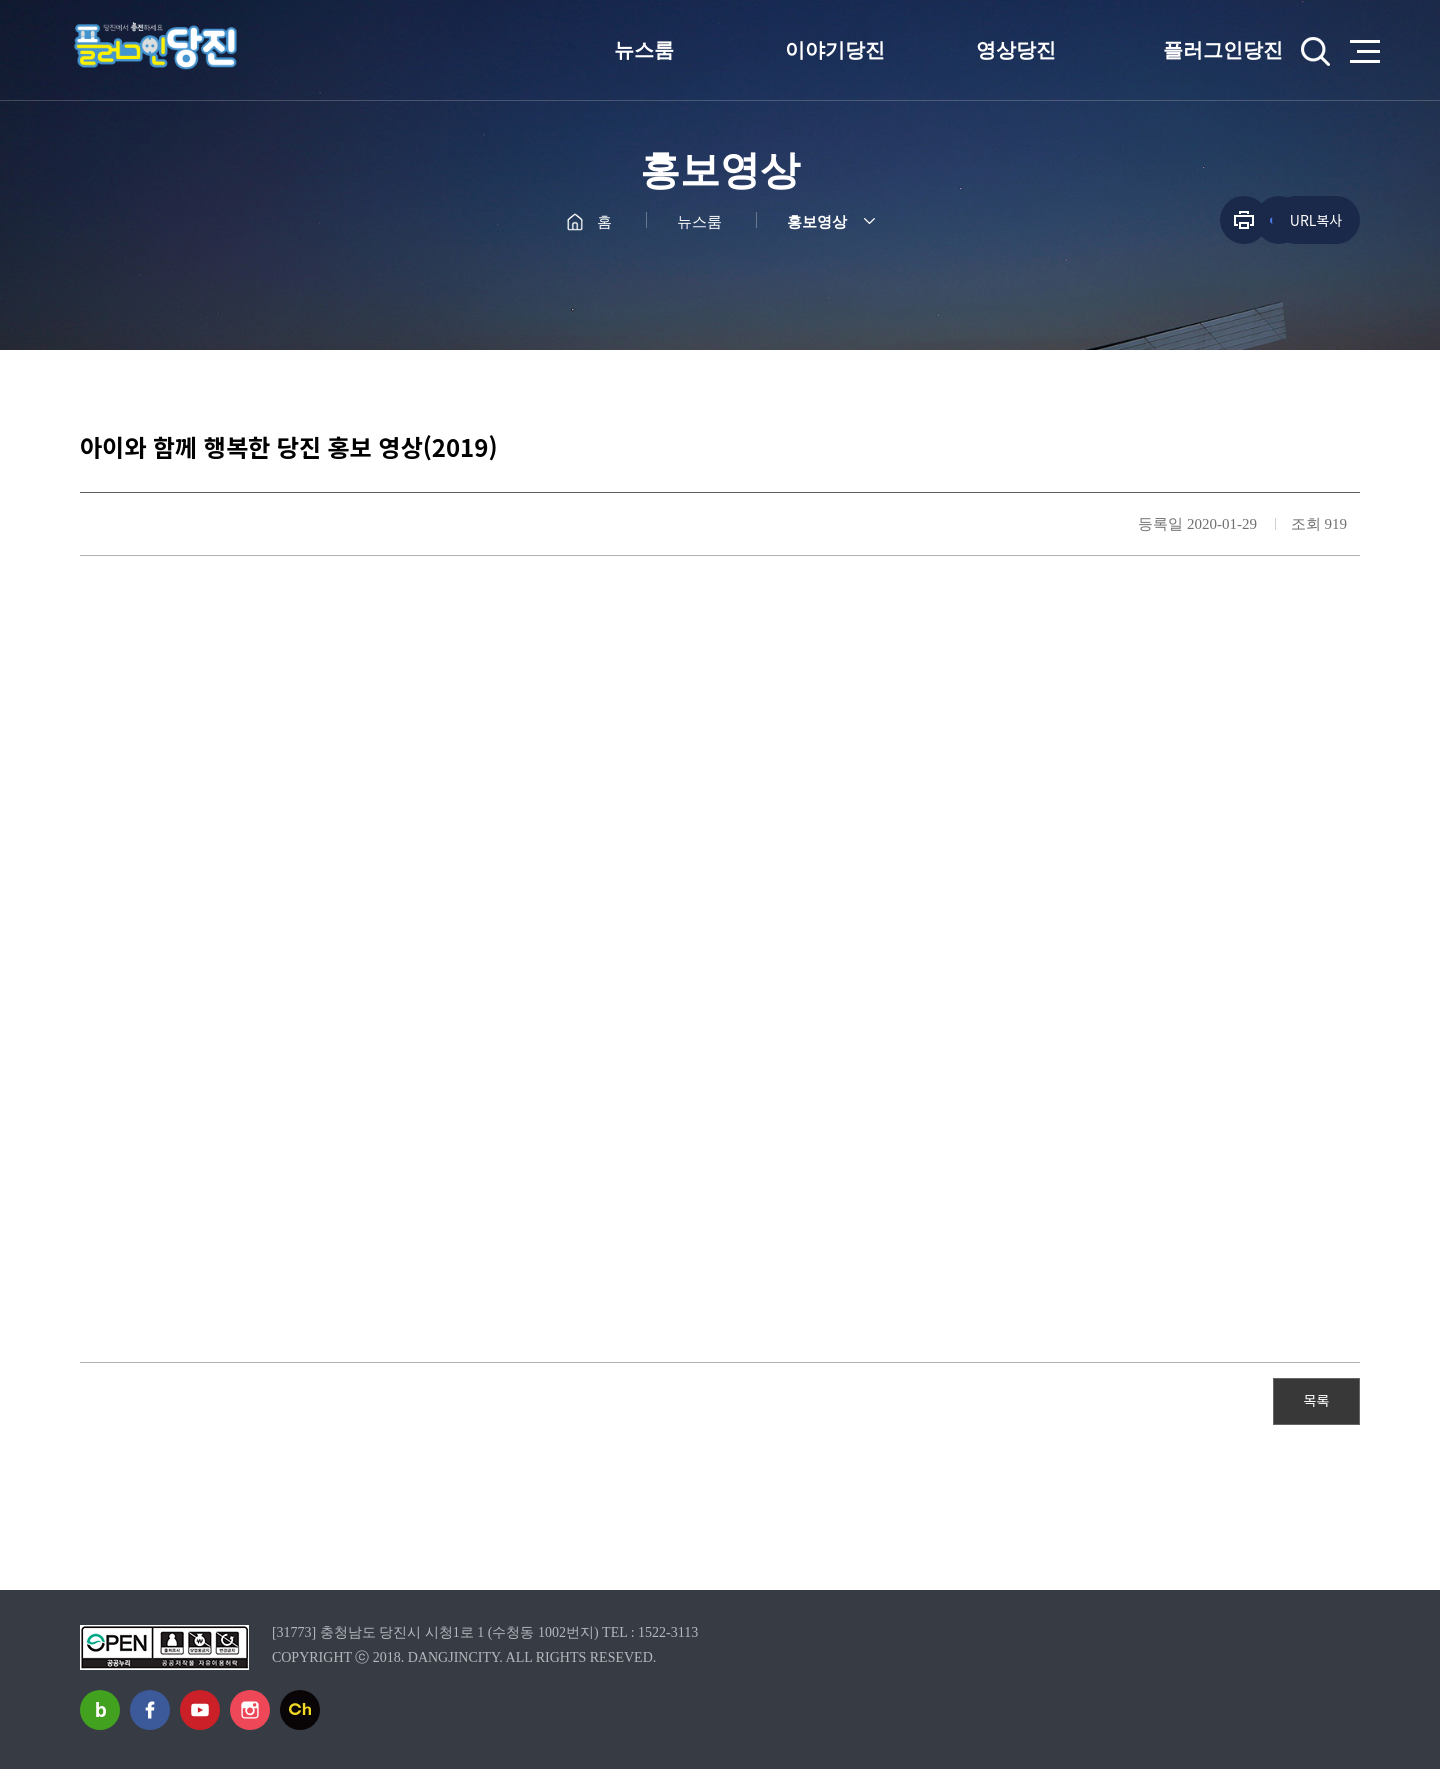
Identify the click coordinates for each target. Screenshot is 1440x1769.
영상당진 (1016, 50)
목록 (1317, 1400)
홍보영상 (817, 222)
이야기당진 (835, 50)
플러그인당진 (1223, 50)
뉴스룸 (644, 50)
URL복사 (1316, 220)
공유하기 (1191, 220)
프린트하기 (1244, 220)
